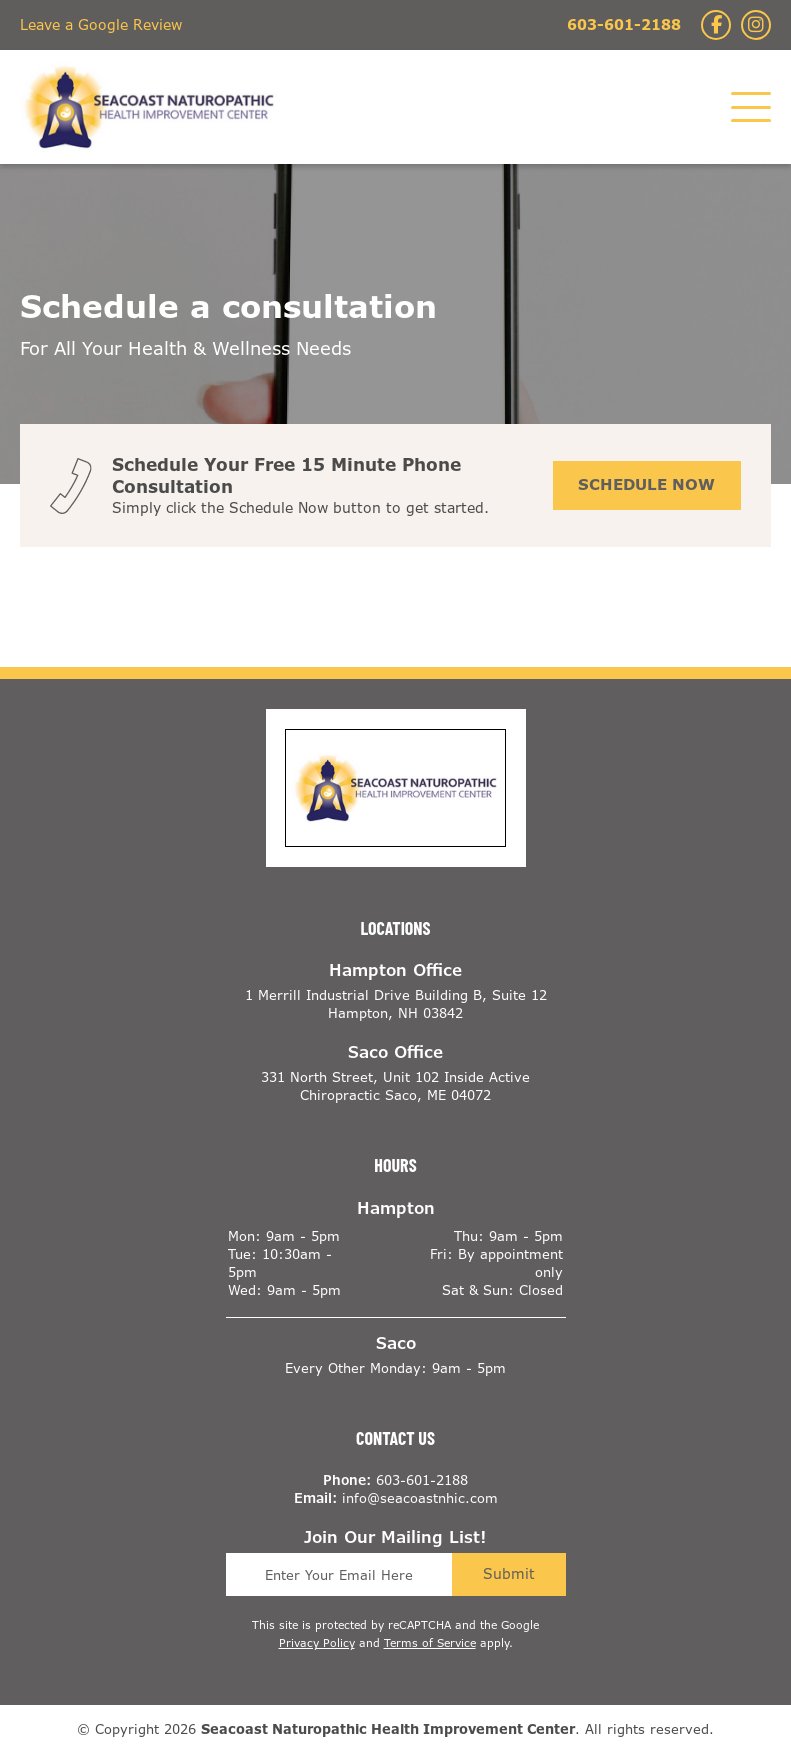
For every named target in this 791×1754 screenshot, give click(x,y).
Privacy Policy (317, 1643)
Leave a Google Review (101, 24)
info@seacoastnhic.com (420, 1499)
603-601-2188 (624, 24)
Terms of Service (430, 1643)
